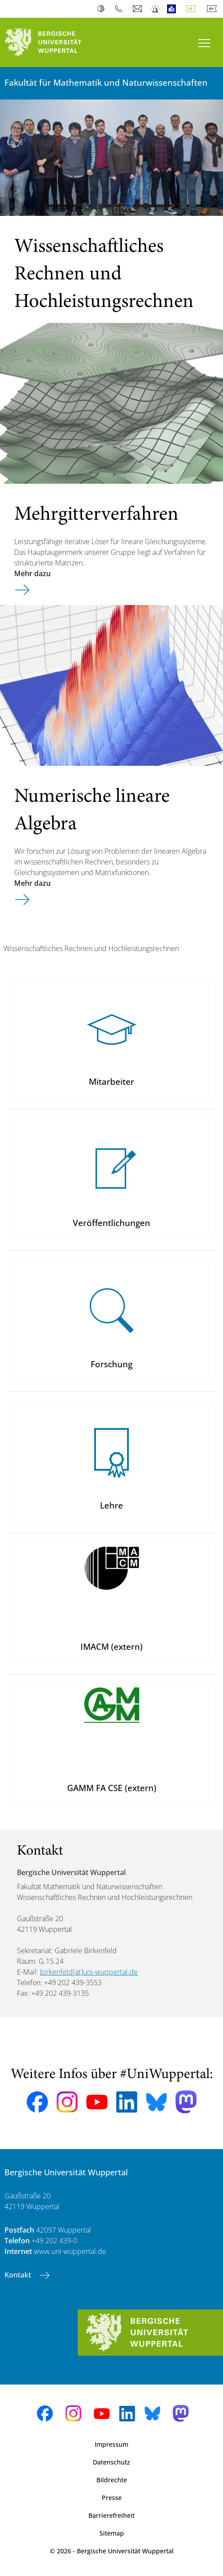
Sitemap (112, 2533)
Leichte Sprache (173, 9)
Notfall (155, 9)
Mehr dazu (32, 573)
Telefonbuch (120, 9)
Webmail (138, 9)
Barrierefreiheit (111, 2515)
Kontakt (18, 2275)
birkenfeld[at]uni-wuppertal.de (89, 1972)
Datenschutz (111, 2462)
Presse (112, 2497)
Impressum (111, 2444)
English (214, 9)
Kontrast (102, 9)
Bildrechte (111, 2480)
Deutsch (193, 9)
